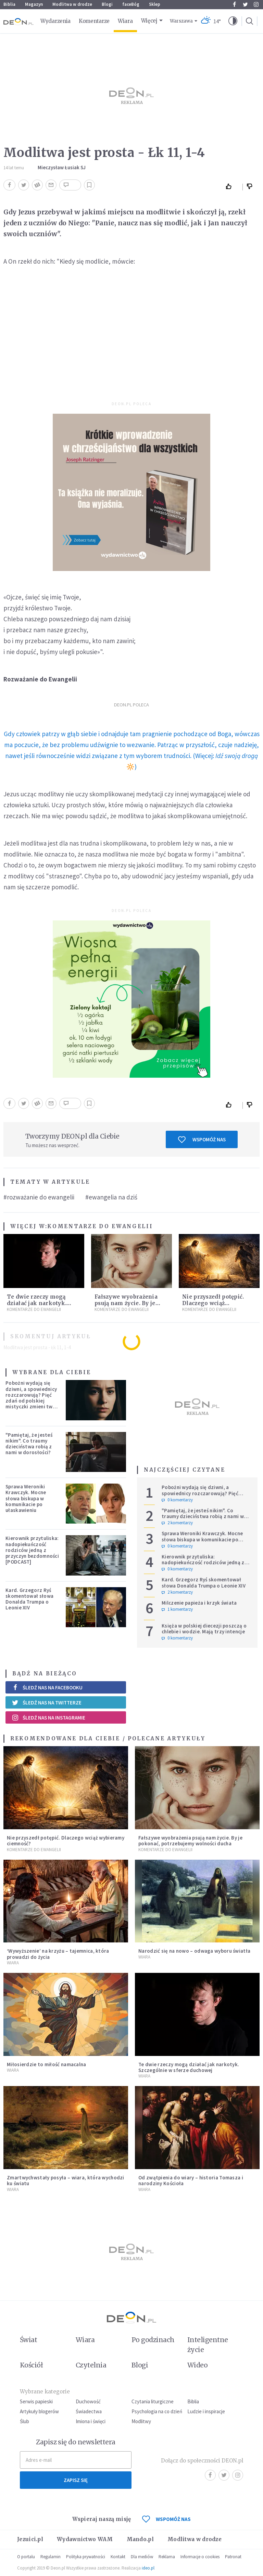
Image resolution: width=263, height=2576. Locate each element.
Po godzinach (153, 2340)
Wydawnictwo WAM (85, 2539)
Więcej (149, 20)
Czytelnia (91, 2365)
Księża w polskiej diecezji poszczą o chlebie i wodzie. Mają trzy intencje (204, 1628)
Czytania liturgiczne (153, 2401)
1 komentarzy (177, 1609)
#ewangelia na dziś (111, 1197)
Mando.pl (140, 2539)
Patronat (233, 2557)
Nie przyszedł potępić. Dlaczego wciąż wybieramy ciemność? (213, 1303)
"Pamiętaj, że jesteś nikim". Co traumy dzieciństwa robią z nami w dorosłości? (28, 1444)
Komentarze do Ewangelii (100, 1226)
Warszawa (181, 21)
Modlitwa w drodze (72, 4)
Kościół (31, 2365)
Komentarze (94, 21)
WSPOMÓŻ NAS (166, 2519)
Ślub (24, 2421)
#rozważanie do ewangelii (38, 1197)
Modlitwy (141, 2421)
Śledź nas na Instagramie (48, 1717)
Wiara (125, 21)
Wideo (197, 2365)
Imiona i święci (90, 2421)
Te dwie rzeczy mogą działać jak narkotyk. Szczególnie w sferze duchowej (188, 2067)
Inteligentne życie (207, 2345)
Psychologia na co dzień (157, 2411)
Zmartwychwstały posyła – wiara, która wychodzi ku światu (65, 2180)
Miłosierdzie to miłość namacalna (46, 2064)
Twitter (245, 4)
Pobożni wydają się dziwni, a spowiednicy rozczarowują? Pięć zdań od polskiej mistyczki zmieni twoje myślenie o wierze (32, 1398)
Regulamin (50, 2557)
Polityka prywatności (85, 2557)
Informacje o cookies (200, 2557)
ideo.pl (148, 2568)
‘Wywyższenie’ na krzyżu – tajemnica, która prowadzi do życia (58, 1954)
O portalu (26, 2557)
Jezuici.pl (30, 2539)
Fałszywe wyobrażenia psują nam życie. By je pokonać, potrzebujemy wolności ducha (190, 1840)
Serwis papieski (36, 2401)
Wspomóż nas (202, 1139)
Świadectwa (89, 2411)
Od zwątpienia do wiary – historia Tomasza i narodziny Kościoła (190, 2180)
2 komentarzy (177, 1523)
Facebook (234, 4)
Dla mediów (142, 2557)
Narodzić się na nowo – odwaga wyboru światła (194, 1951)
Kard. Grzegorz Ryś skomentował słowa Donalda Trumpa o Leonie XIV (29, 1599)
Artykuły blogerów (39, 2411)
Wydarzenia (55, 21)
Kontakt (118, 2557)
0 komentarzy (177, 1500)
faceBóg (130, 4)
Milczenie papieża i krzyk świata (199, 1602)
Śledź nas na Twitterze (47, 1702)
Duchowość (88, 2401)
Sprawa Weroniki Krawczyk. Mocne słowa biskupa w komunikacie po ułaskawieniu (25, 1498)
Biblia (9, 4)
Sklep (154, 4)
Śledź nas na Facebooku (47, 1687)
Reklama (167, 2557)
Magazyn (34, 4)
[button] (233, 21)
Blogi (107, 4)
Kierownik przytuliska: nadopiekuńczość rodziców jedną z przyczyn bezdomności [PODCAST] (32, 1550)
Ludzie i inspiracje (206, 2411)
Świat (28, 2340)
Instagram (256, 4)
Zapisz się (76, 2480)
